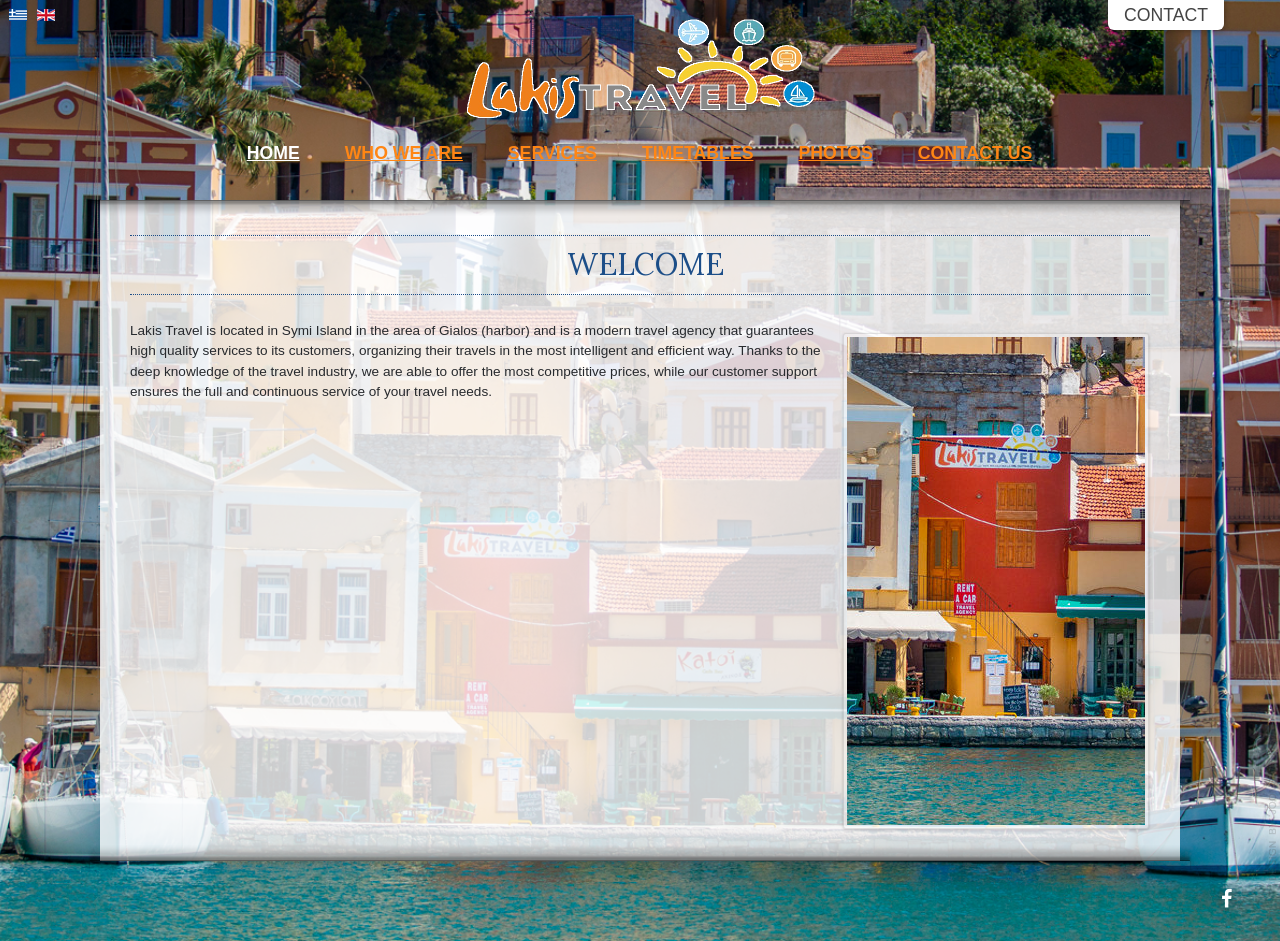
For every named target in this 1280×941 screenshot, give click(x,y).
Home (273, 153)
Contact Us (975, 153)
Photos (835, 153)
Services (552, 153)
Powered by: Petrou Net (1273, 816)
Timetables (698, 153)
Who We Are (404, 153)
